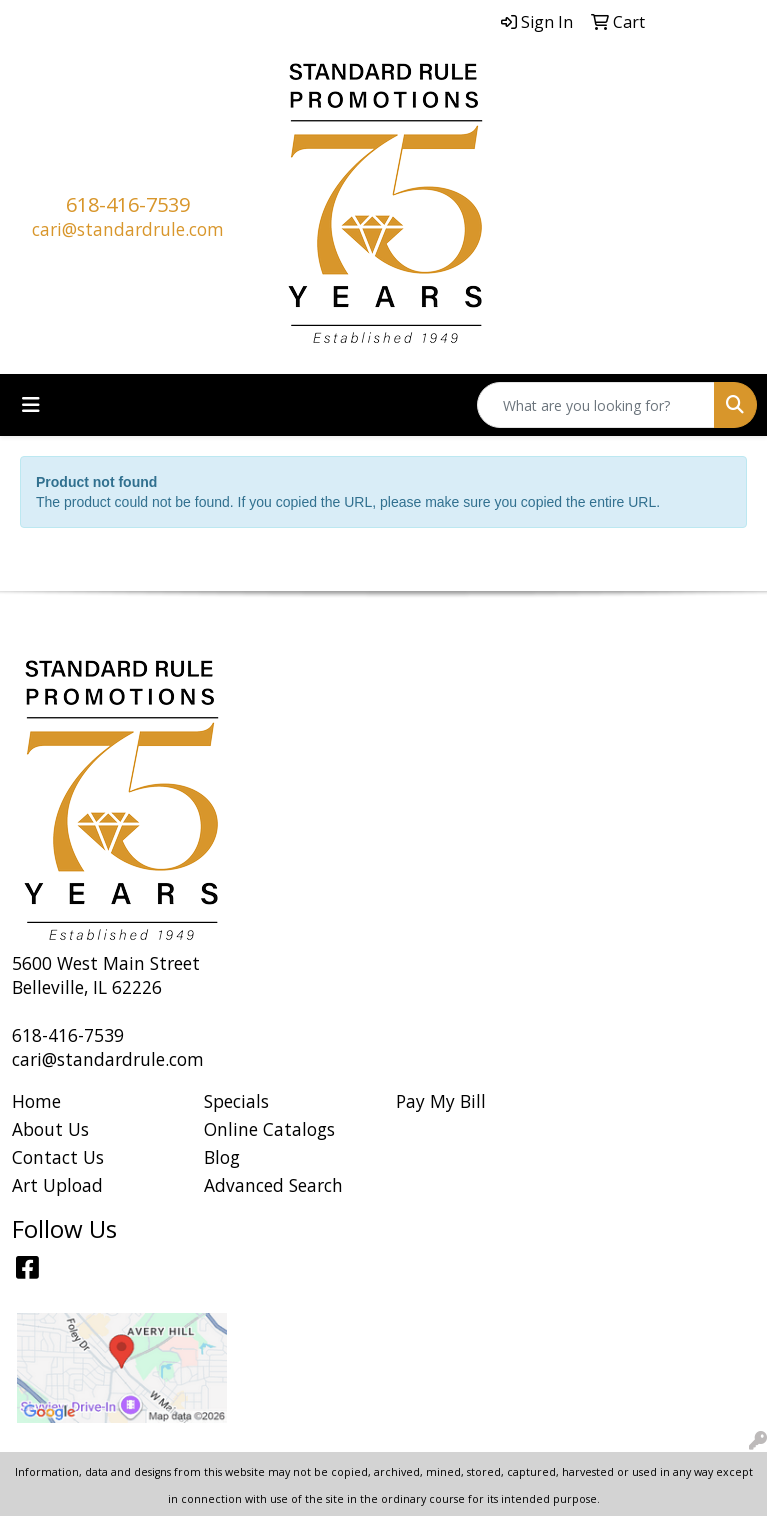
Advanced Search (273, 1185)
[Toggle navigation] (31, 405)
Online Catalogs (269, 1129)
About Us (50, 1129)
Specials (236, 1101)
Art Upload (57, 1185)
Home (36, 1101)
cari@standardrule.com (128, 229)
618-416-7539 (128, 204)
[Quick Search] (596, 405)
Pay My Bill (441, 1101)
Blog (222, 1157)
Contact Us (58, 1157)
